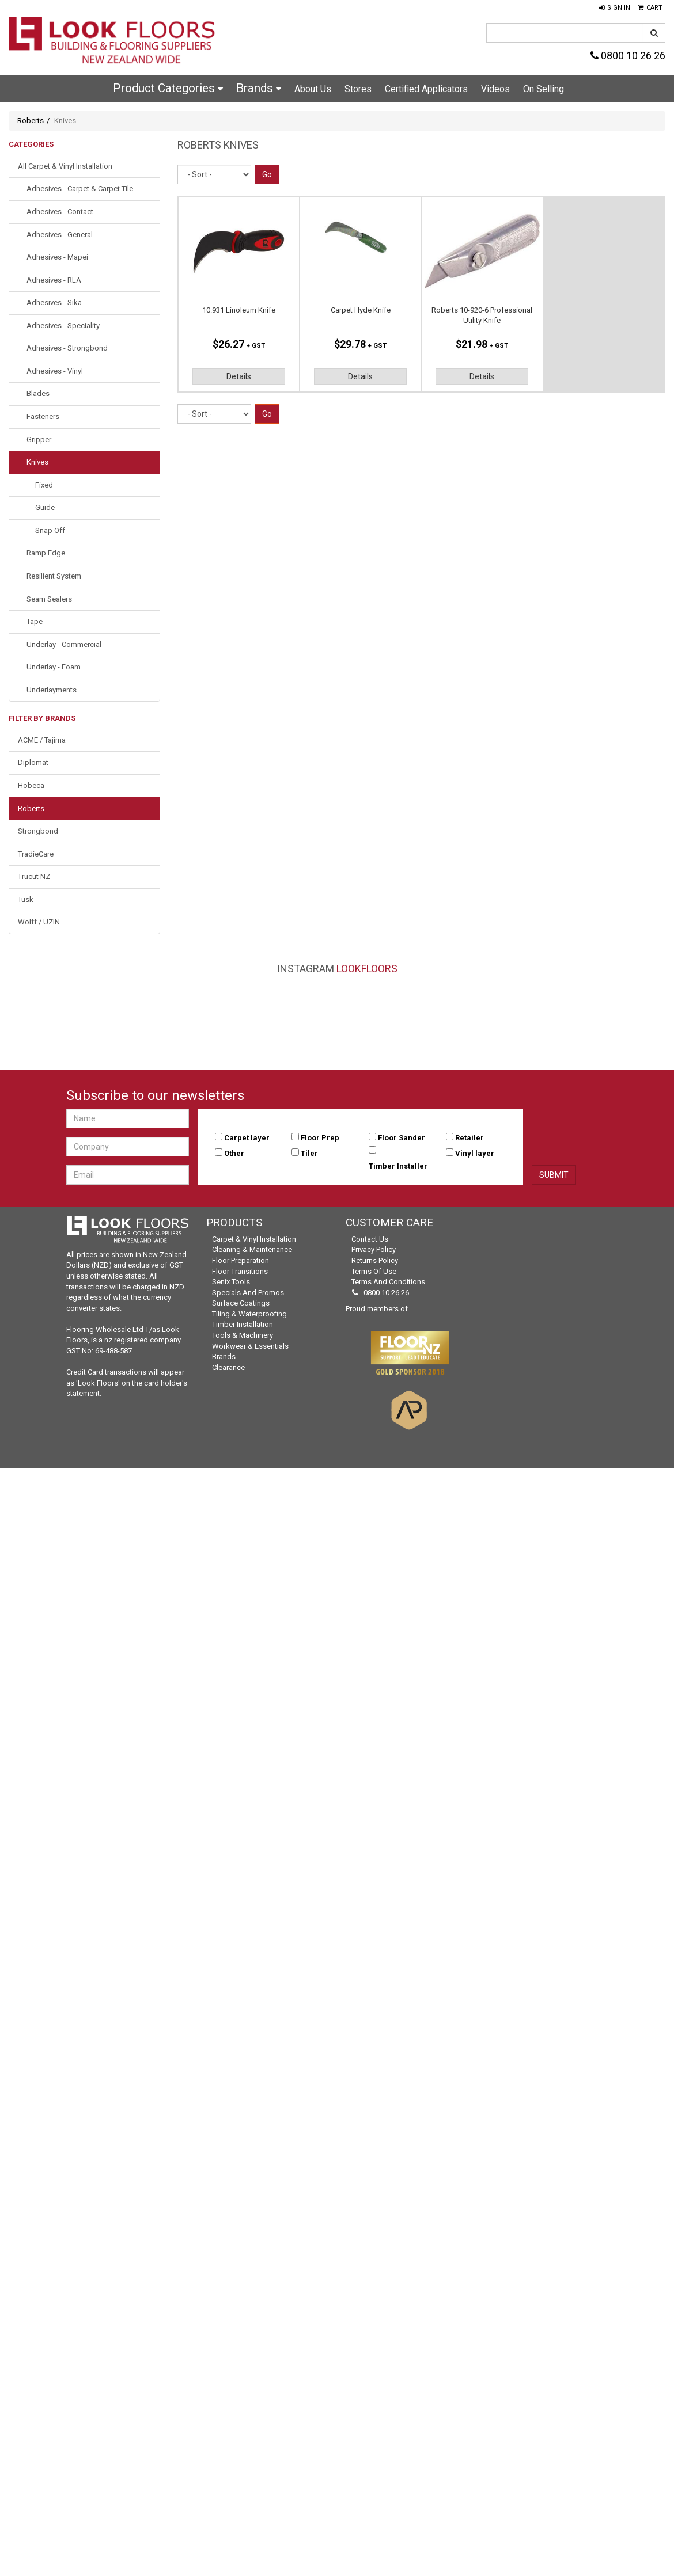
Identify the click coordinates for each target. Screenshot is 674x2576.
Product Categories (168, 88)
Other (234, 1153)
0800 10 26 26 (627, 56)
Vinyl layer (474, 1153)
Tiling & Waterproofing (249, 1314)
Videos (495, 88)
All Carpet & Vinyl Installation (65, 166)
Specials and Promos (248, 1292)
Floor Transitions (240, 1271)
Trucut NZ (34, 876)
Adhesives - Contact (59, 211)
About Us (312, 88)
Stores (358, 88)
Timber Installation (242, 1324)
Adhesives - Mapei (57, 257)
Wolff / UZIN (39, 922)
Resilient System (53, 576)
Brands (258, 88)
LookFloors (366, 968)
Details (238, 376)
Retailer (469, 1137)
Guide (45, 507)
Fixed (44, 485)
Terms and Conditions (388, 1281)
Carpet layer (247, 1137)
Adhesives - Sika (54, 302)
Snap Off (50, 530)
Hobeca (31, 785)
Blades (38, 393)
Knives (37, 462)
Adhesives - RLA (53, 280)
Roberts (30, 120)
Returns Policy (374, 1260)
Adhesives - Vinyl (54, 371)
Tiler (309, 1153)
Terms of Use (373, 1271)
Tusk (25, 899)
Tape (34, 621)
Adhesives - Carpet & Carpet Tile (79, 188)
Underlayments (51, 690)
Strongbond (38, 831)
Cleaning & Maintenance (252, 1249)
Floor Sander (401, 1137)
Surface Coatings (241, 1303)
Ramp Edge (45, 553)
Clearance (228, 1367)
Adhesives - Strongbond (67, 348)
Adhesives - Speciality (63, 325)
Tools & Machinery (242, 1335)
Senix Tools (231, 1281)
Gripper (38, 439)
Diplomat (33, 762)
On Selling (543, 88)
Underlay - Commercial (63, 644)
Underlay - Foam (53, 667)
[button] (614, 8)
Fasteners (42, 416)
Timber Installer (398, 1166)
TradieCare (36, 854)
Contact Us (369, 1239)
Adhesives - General (59, 234)
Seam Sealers (49, 599)
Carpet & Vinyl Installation (254, 1239)
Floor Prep (320, 1137)
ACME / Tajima (42, 740)
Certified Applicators (426, 88)
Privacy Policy (373, 1249)
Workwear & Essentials (250, 1346)
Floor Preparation (240, 1260)
